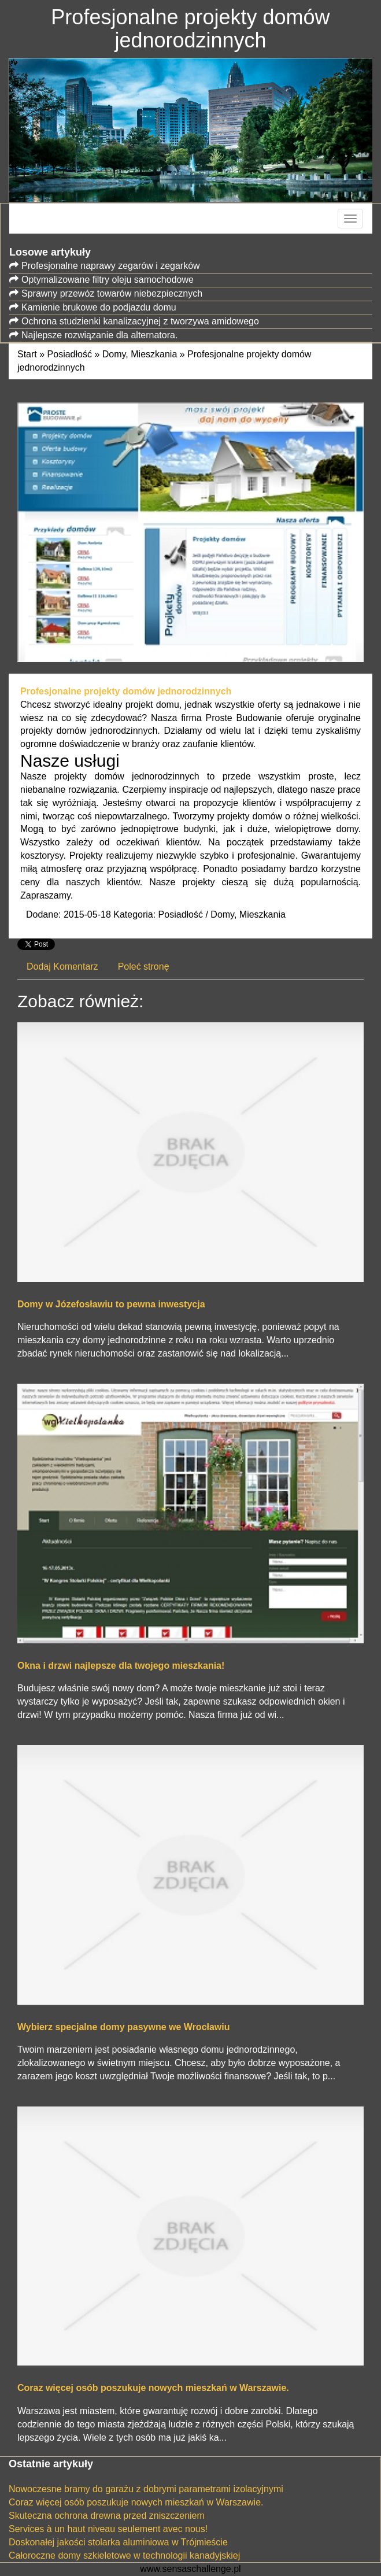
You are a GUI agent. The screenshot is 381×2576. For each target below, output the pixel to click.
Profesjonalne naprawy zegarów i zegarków (110, 266)
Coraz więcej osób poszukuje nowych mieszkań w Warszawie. (153, 2388)
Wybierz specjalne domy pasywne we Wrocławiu (123, 2027)
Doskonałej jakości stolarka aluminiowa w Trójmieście (118, 2542)
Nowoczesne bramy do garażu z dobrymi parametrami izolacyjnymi (146, 2489)
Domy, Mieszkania (139, 354)
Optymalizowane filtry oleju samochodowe (107, 279)
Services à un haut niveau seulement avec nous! (108, 2529)
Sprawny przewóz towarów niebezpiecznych (111, 293)
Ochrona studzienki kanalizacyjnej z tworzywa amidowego (140, 321)
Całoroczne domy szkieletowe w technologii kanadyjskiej (124, 2555)
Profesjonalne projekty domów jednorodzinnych (125, 691)
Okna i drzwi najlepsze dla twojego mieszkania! (120, 1665)
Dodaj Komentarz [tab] (62, 966)
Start (27, 354)
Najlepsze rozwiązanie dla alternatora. (99, 335)
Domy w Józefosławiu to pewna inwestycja (111, 1304)
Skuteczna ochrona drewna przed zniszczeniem (107, 2515)
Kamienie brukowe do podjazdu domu (98, 307)
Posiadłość (69, 354)
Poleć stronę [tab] (143, 966)
